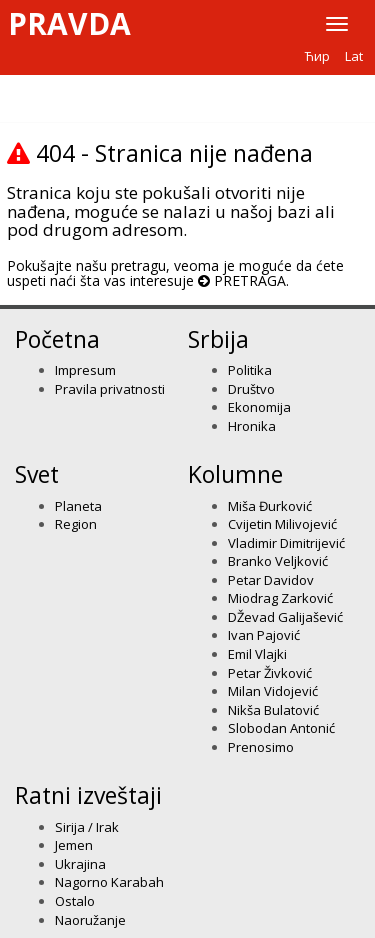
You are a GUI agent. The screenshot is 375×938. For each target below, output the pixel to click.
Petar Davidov (271, 580)
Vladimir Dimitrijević (286, 543)
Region (76, 524)
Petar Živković (270, 673)
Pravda (69, 24)
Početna (57, 339)
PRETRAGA (250, 280)
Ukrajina (80, 864)
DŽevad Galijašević (285, 617)
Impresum (85, 370)
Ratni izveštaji (88, 795)
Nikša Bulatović (273, 710)
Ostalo (75, 901)
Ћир (317, 56)
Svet (37, 474)
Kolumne (235, 474)
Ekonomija (259, 407)
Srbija (218, 339)
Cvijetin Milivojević (282, 524)
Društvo (251, 389)
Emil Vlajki (257, 654)
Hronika (252, 426)
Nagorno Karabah (109, 882)
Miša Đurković (270, 506)
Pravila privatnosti (110, 389)
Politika (250, 370)
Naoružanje (90, 920)
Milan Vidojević (273, 691)
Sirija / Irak (87, 827)
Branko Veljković (278, 561)
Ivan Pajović (264, 635)
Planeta (78, 506)
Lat (354, 56)
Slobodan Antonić (281, 728)
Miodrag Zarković (280, 598)
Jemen (74, 845)
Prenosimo (261, 747)
